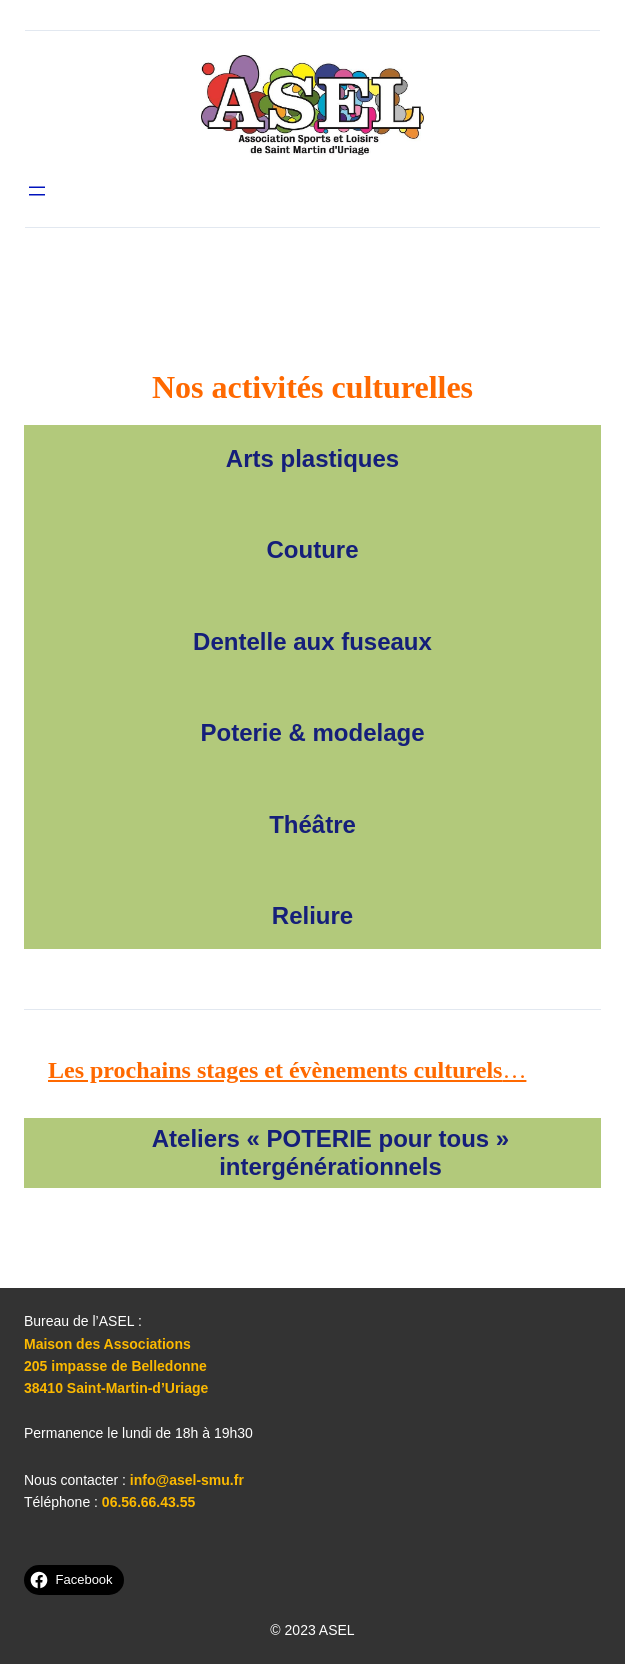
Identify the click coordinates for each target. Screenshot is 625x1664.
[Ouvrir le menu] (37, 191)
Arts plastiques (312, 458)
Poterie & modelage (312, 732)
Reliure (312, 915)
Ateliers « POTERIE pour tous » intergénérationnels (330, 1152)
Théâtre (312, 824)
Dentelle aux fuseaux (312, 641)
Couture (313, 549)
